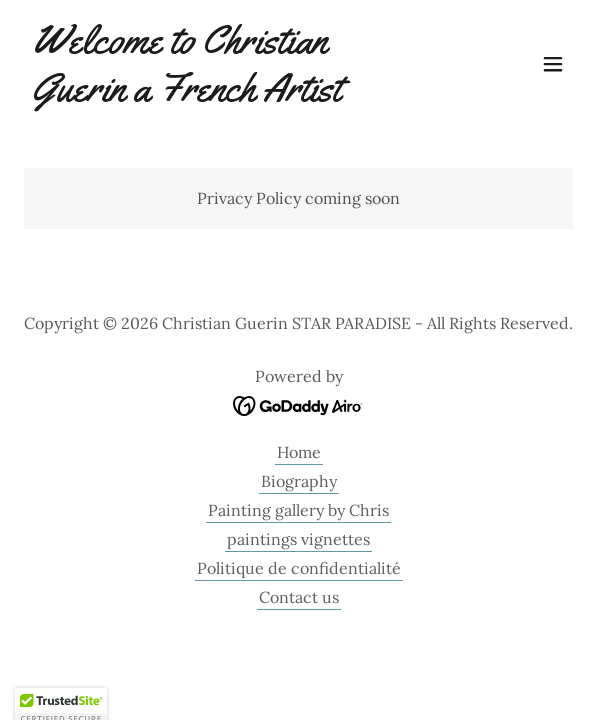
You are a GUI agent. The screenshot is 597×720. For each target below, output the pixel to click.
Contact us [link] (299, 597)
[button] (553, 64)
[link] (216, 95)
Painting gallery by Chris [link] (298, 510)
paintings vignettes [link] (298, 539)
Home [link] (299, 452)
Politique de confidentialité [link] (299, 568)
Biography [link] (299, 481)
